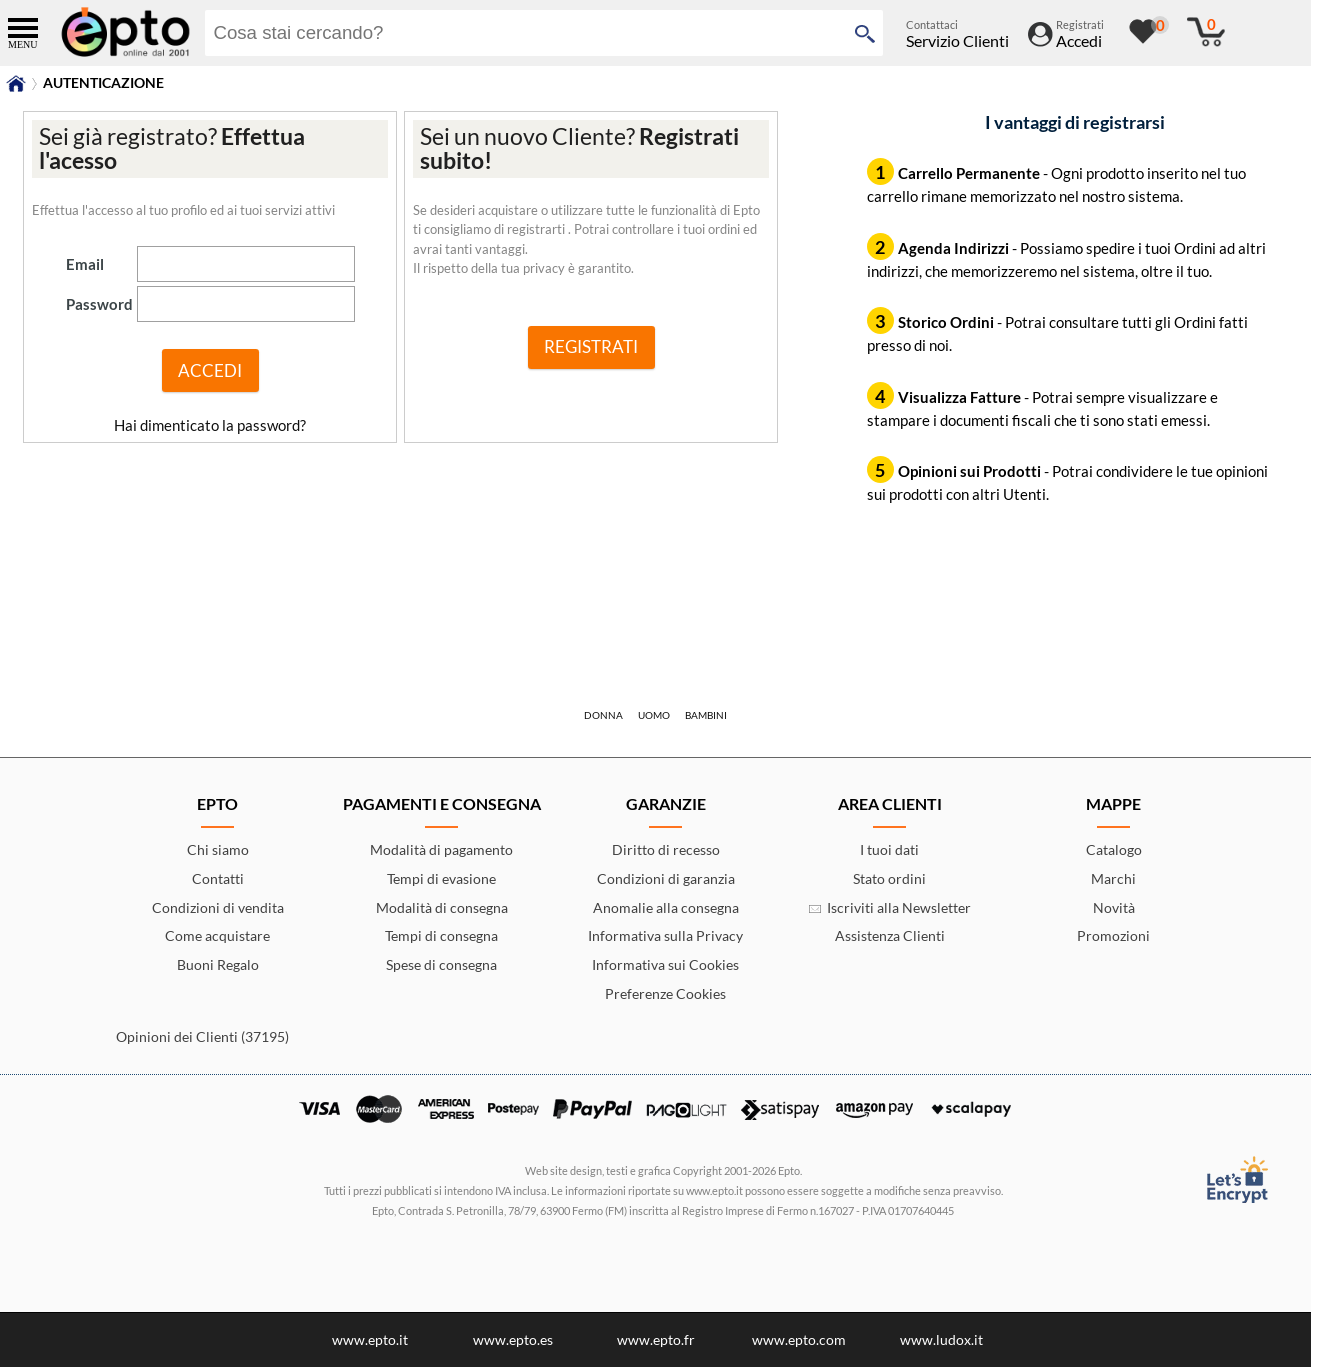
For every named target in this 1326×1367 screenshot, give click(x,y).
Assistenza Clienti (890, 935)
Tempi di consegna (441, 935)
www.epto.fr (656, 1339)
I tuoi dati (889, 849)
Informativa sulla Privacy (665, 935)
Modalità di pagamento (441, 849)
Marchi (1113, 878)
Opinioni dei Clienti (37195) (202, 1036)
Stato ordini (889, 878)
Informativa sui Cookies (665, 964)
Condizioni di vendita (218, 907)
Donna (603, 715)
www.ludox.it (941, 1339)
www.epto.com (799, 1339)
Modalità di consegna (442, 907)
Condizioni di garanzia (666, 878)
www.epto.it (370, 1339)
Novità (1114, 907)
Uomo (654, 715)
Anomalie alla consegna (666, 907)
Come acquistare (217, 935)
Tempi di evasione (441, 878)
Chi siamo (218, 849)
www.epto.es (513, 1339)
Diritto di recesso (666, 849)
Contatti (218, 878)
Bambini (706, 715)
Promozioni (1113, 935)
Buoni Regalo (218, 964)
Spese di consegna (441, 964)
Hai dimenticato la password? (210, 425)
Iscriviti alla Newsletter (890, 907)
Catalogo (1114, 849)
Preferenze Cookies (665, 993)
